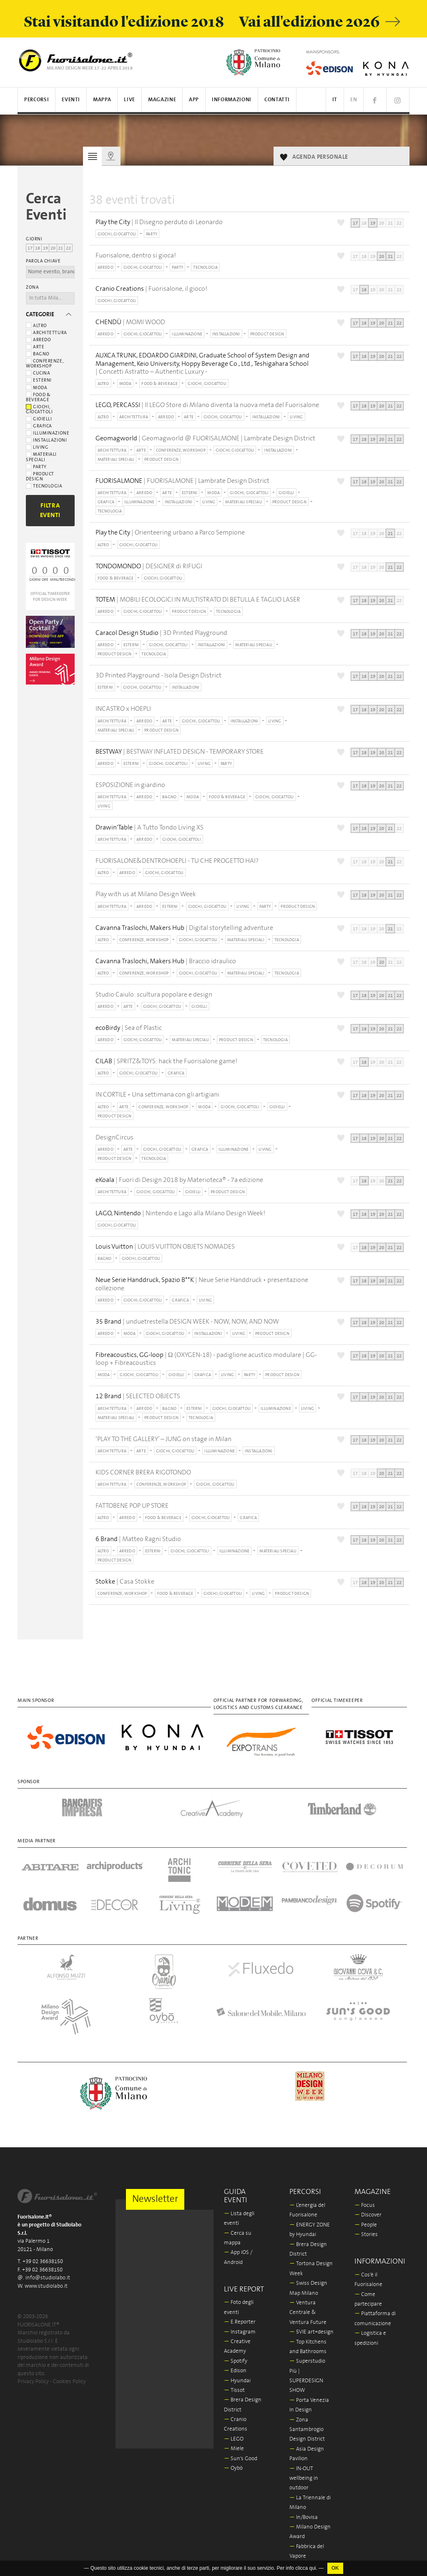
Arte (35, 347)
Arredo (38, 339)
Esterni (39, 380)
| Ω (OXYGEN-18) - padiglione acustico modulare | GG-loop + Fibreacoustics (206, 1359)
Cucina (38, 373)
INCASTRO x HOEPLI (123, 708)
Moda (36, 387)
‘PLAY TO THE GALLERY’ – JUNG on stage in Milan (163, 1439)
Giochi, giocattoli (39, 410)
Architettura (46, 332)
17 (30, 248)
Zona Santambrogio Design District (307, 2430)
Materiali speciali (41, 457)
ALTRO (103, 383)
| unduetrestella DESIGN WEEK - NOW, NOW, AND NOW (187, 1322)
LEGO (234, 2439)
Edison (235, 2371)
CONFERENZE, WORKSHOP (181, 450)
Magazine (162, 100)
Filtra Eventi (50, 510)
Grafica (39, 426)
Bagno (38, 354)
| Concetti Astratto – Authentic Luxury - (209, 363)
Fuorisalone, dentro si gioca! (135, 255)
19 (45, 248)
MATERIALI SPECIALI (116, 459)
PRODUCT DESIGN (267, 334)
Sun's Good (240, 2459)
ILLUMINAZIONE (187, 334)
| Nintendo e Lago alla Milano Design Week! (180, 1213)
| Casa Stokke (124, 1582)
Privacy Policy (33, 2382)
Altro (36, 325)
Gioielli (39, 419)
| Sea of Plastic (128, 1028)
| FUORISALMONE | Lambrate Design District (182, 481)
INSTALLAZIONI (226, 334)
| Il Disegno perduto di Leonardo (159, 222)
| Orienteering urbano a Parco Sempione (170, 533)
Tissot (234, 2390)
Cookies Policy (69, 2382)
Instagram (240, 2332)
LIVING (296, 417)
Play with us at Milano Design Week (145, 894)
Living (37, 447)
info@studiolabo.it (47, 2278)
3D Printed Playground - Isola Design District (158, 675)
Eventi (71, 100)
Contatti (277, 100)
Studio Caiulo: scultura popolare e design (153, 994)
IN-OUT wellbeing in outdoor (303, 2478)
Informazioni (231, 100)
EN (353, 100)
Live (129, 100)
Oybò (233, 2468)
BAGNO (169, 797)
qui (312, 2568)
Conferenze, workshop (45, 364)
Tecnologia (44, 486)
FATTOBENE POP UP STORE (131, 1505)
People (365, 2225)
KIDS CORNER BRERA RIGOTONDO (143, 1472)
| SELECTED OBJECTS (137, 1396)
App (194, 100)
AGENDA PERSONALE (320, 157)
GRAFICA (106, 502)
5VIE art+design (311, 2332)
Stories (366, 2234)
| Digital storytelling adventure (184, 928)
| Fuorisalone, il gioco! (151, 289)
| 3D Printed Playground (161, 633)
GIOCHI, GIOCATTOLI (117, 234)
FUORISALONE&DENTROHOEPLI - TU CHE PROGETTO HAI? (177, 860)
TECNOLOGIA (205, 267)
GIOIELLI (286, 492)
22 (68, 248)
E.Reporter (240, 2322)
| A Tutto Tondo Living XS (149, 828)
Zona (32, 287)
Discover (368, 2215)
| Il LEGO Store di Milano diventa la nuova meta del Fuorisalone (207, 405)
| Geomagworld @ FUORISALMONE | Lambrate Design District (205, 438)
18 (37, 248)
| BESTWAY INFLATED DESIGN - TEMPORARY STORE (179, 752)
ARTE (188, 417)
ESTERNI (189, 492)
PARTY (151, 234)
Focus (364, 2205)
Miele (234, 2449)
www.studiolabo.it (46, 2286)
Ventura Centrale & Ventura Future (308, 2313)
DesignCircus (114, 1137)
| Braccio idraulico (165, 961)
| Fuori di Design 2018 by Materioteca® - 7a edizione (179, 1180)
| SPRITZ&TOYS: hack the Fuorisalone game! (166, 1061)
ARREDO (105, 267)
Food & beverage (38, 397)
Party (36, 467)
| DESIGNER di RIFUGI (148, 566)
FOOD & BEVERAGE (159, 383)
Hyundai (237, 2381)
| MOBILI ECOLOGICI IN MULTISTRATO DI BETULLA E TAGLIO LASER (197, 600)
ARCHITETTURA (133, 417)
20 (52, 248)
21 (60, 248)
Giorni (34, 239)
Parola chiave (43, 261)
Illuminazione (47, 433)
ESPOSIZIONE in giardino (130, 785)
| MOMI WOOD (130, 322)
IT (334, 100)
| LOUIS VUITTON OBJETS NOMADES (165, 1247)
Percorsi (36, 100)
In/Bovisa (303, 2517)
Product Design (40, 477)
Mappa (102, 100)
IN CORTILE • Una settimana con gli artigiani (157, 1094)
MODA (125, 383)
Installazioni (46, 440)
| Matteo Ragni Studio (138, 1539)
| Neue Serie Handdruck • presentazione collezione (201, 1284)
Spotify (235, 2361)
